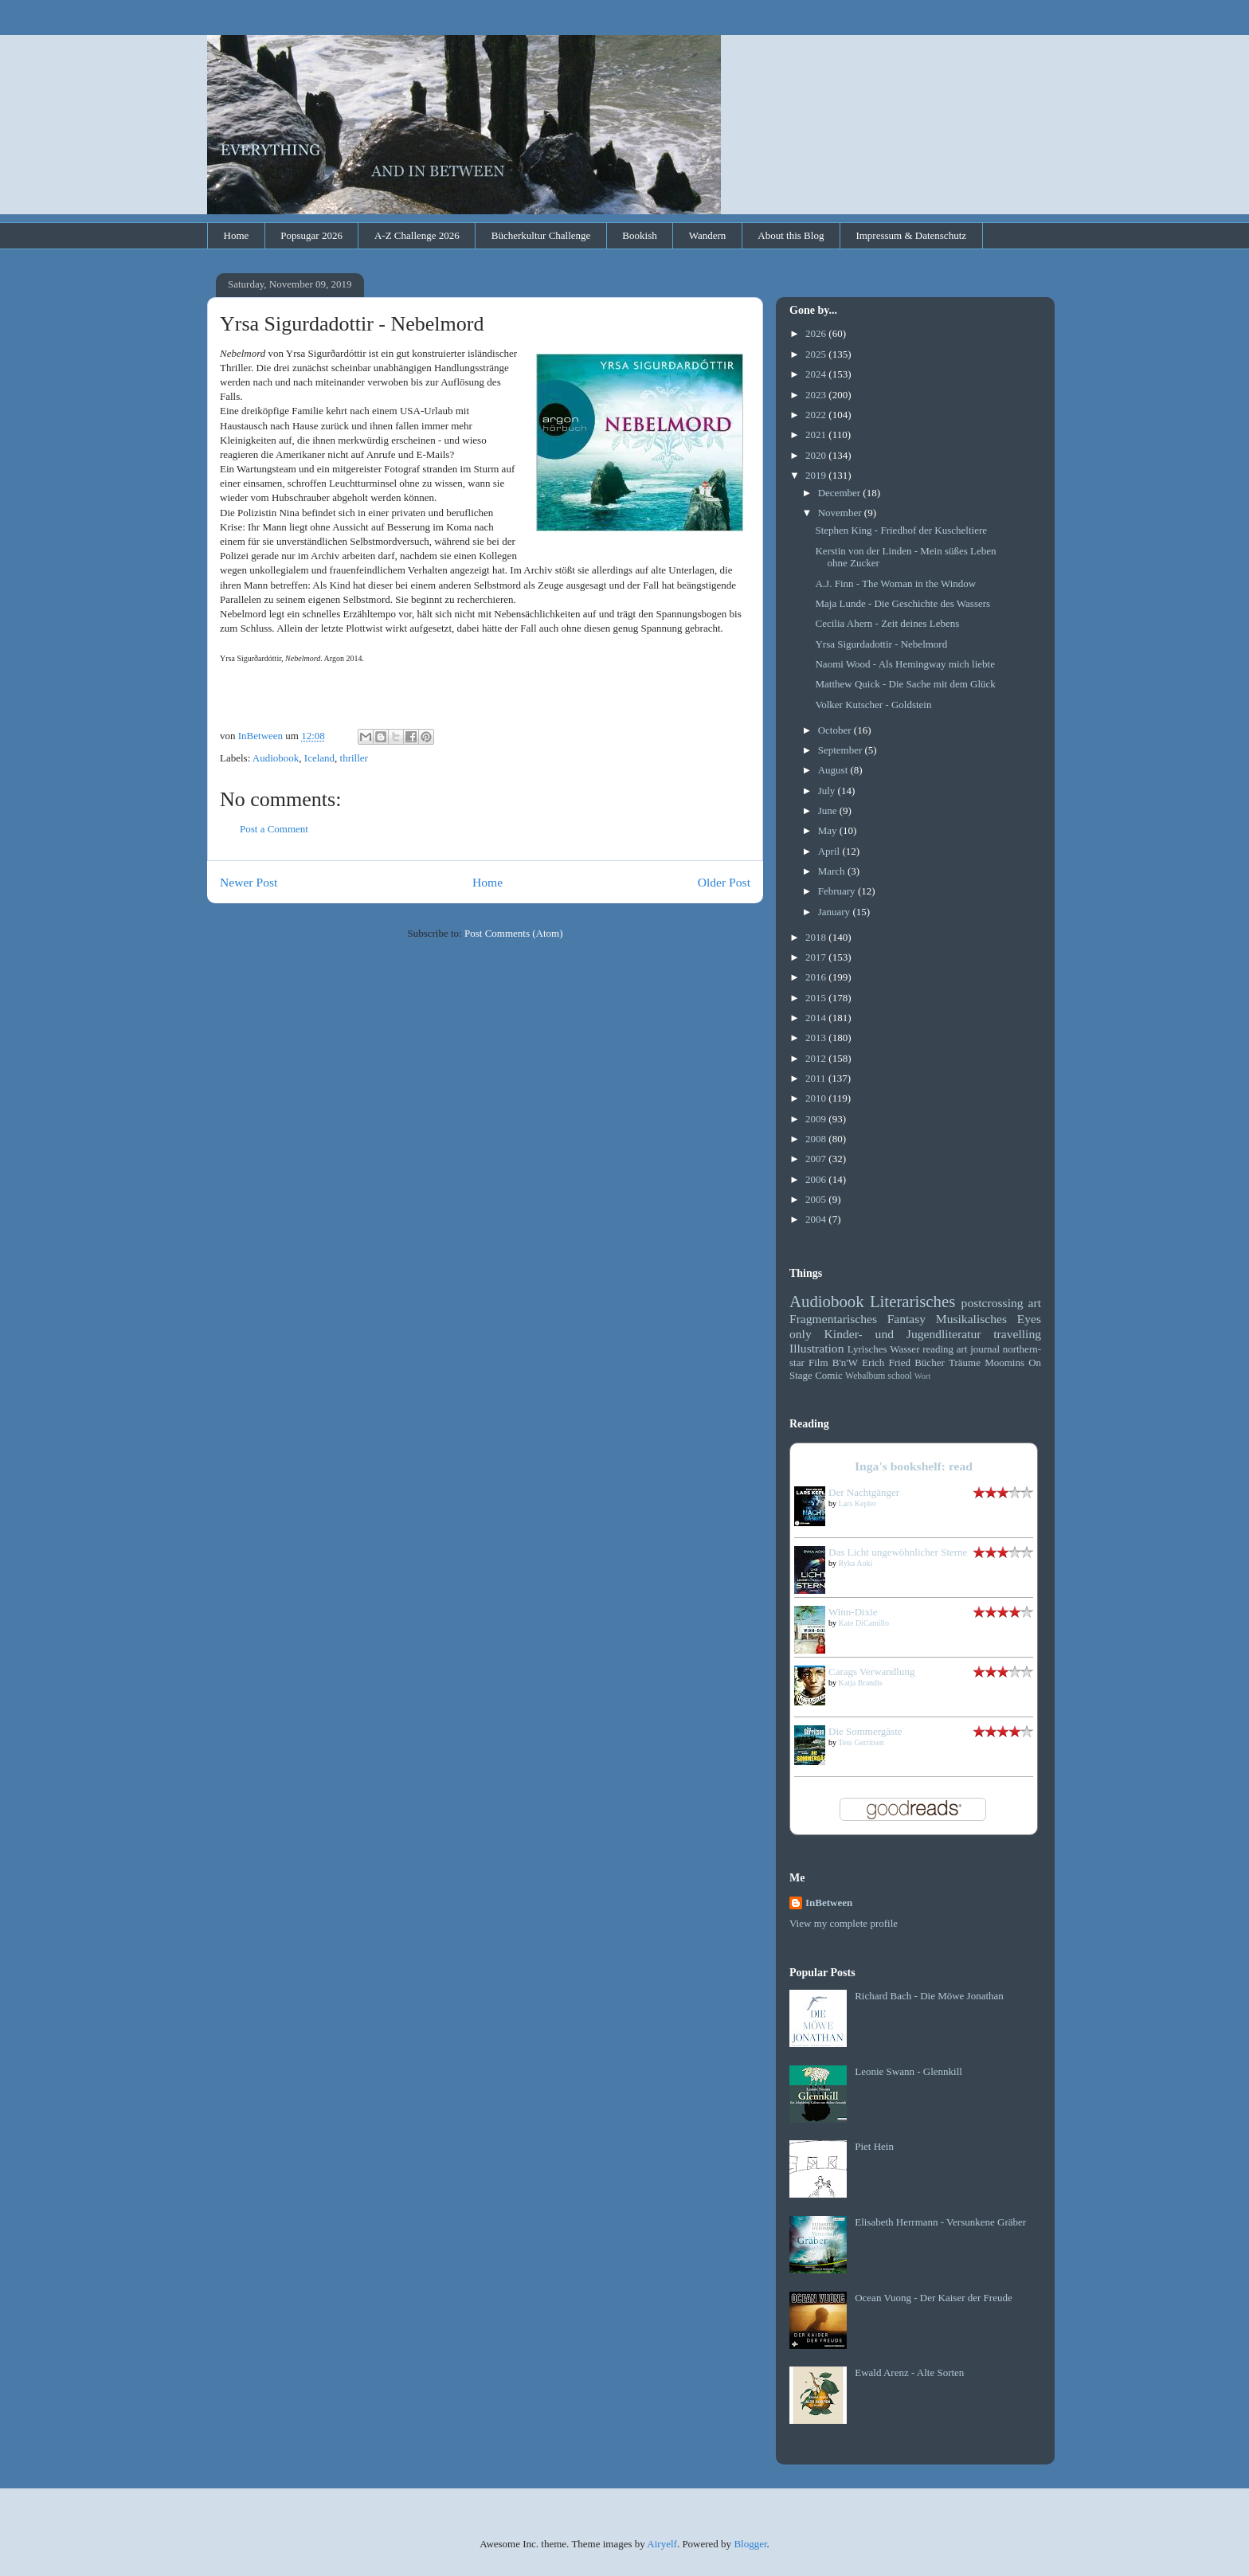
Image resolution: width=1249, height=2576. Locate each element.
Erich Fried (886, 1362)
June (829, 810)
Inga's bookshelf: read (914, 1466)
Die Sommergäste (865, 1731)
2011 (816, 1078)
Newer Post (248, 882)
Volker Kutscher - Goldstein (873, 705)
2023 (816, 395)
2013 (816, 1037)
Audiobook (276, 758)
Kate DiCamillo (864, 1623)
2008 (816, 1139)
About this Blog (791, 235)
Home (236, 235)
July (828, 791)
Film (818, 1362)
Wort (922, 1376)
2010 (816, 1098)
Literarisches (912, 1301)
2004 (816, 1219)
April (830, 851)
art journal (978, 1349)
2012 (816, 1058)
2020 (816, 455)
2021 (816, 434)
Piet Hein (874, 2146)
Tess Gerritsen (860, 1742)
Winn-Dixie (853, 1612)
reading (937, 1349)
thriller (354, 758)
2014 (816, 1018)
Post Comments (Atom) (513, 933)
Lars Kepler (857, 1503)
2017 (816, 957)
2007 (816, 1159)
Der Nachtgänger (863, 1492)
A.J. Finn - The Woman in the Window (895, 583)
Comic (829, 1375)
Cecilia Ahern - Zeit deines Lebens (887, 623)
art (1034, 1303)
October (836, 730)
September (841, 750)
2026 (816, 333)
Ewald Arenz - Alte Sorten (909, 2372)
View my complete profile (843, 1923)
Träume (965, 1362)
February (838, 891)
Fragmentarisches (833, 1318)
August (834, 770)
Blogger (750, 2544)
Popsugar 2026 (311, 235)
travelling (1017, 1334)
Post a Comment (274, 829)
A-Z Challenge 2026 (417, 235)
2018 (816, 937)
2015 (816, 998)
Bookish (639, 235)
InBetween (828, 1903)
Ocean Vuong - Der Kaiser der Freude (933, 2298)
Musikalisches (971, 1318)
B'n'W (845, 1362)
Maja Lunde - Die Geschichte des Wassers (902, 603)
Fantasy (906, 1318)
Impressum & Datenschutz (911, 235)
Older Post (724, 882)
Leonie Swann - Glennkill (908, 2071)
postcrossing (992, 1303)
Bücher (929, 1362)
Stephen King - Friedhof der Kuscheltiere (901, 530)
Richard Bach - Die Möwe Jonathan (929, 1996)
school (899, 1376)
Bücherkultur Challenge (541, 235)
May (829, 830)
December (840, 493)
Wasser (904, 1349)
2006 (816, 1179)
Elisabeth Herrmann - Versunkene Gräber (940, 2222)
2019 (816, 475)
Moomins (1004, 1362)
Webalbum (865, 1376)
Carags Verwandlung (871, 1672)
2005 (816, 1199)
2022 (816, 415)
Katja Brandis (861, 1682)
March (833, 871)
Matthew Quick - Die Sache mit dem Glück (905, 684)
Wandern (707, 235)
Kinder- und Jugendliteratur (902, 1334)
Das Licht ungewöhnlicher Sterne (897, 1552)
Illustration (816, 1348)
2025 (816, 354)
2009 (816, 1119)
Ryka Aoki (856, 1563)
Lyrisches (867, 1349)
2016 (816, 977)
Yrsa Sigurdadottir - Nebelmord (881, 644)
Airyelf (662, 2544)
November (841, 513)
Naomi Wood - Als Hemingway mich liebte (904, 664)
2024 (816, 374)
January (835, 912)
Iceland (319, 758)
